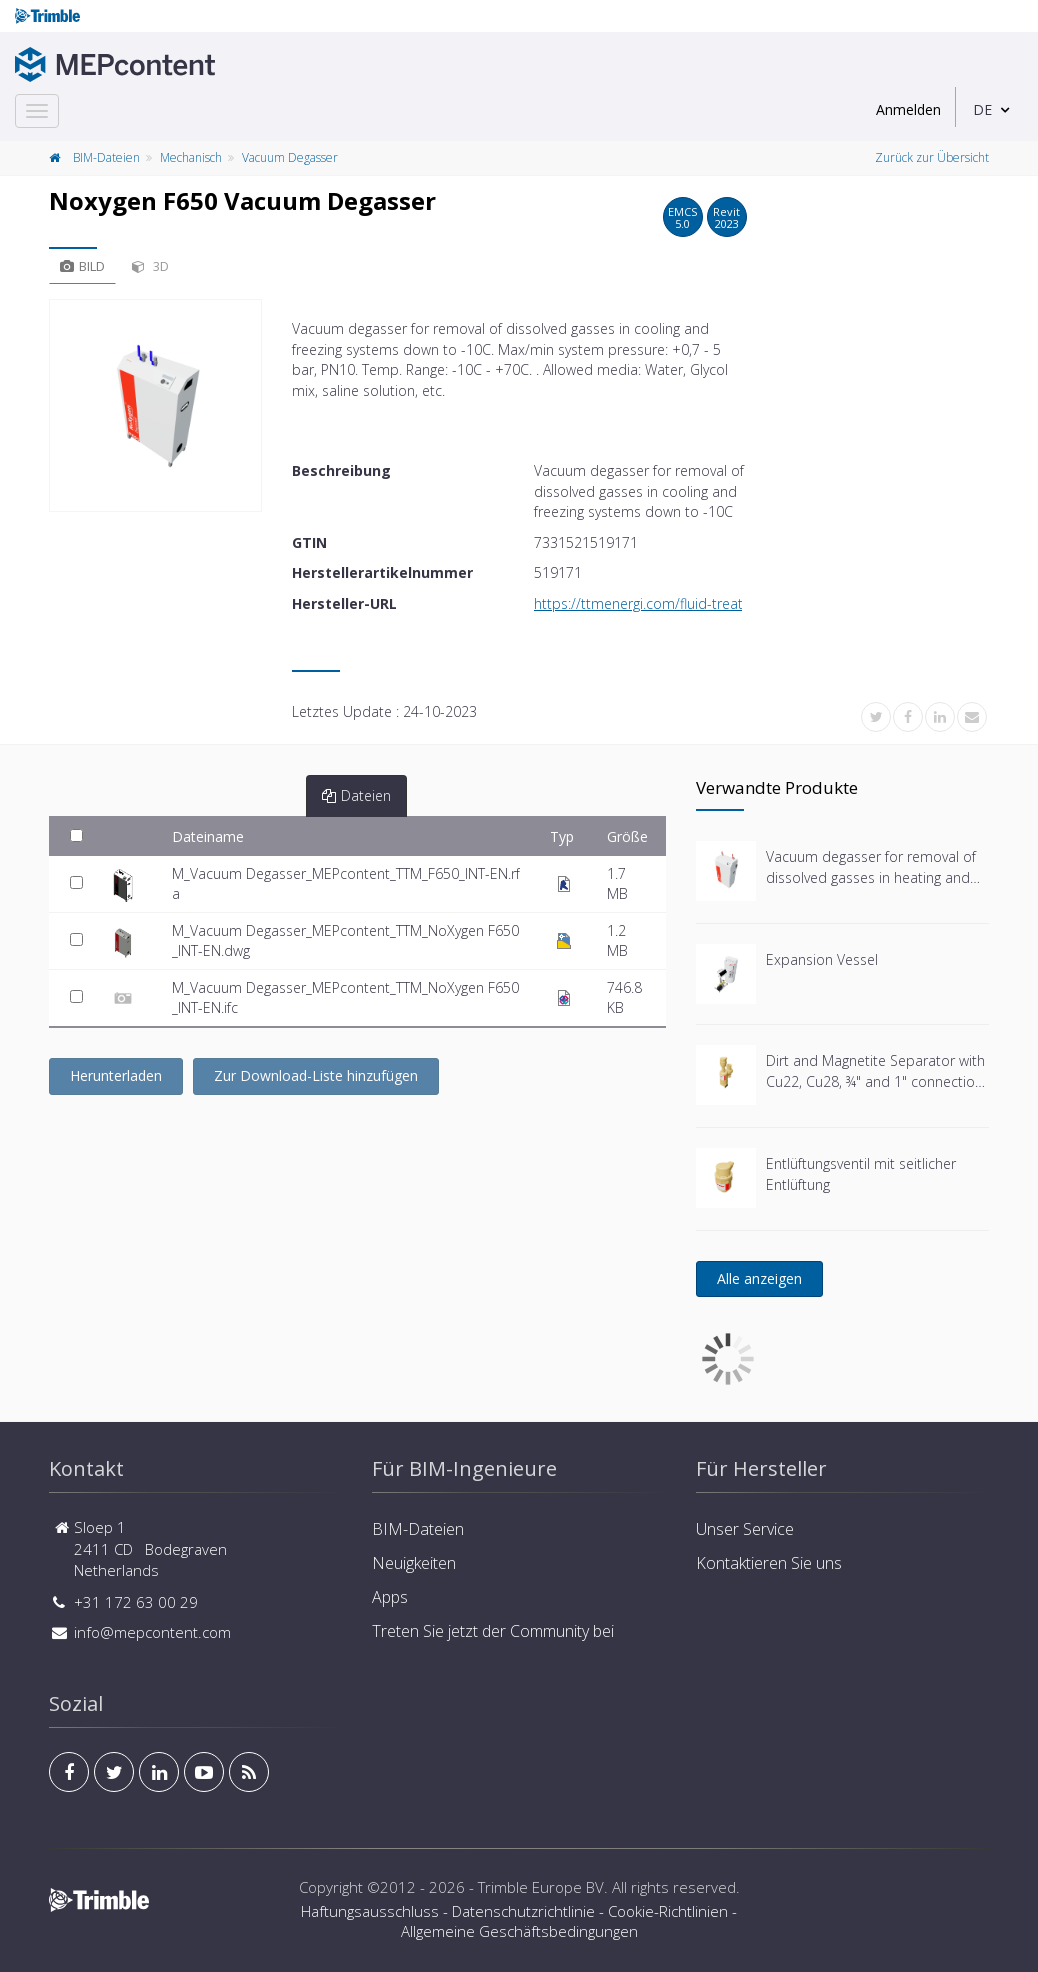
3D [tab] (150, 266)
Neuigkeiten (414, 1563)
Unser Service (745, 1529)
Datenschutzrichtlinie (523, 1911)
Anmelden (908, 109)
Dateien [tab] (356, 795)
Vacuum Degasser (290, 157)
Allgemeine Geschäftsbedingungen (519, 1931)
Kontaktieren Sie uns (769, 1563)
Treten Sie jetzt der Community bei (493, 1631)
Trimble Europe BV (541, 1887)
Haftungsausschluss (370, 1911)
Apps (390, 1597)
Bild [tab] (82, 266)
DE (982, 109)
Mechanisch (191, 157)
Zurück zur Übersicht (932, 157)
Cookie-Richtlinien (668, 1911)
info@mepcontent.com (152, 1632)
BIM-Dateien (106, 157)
